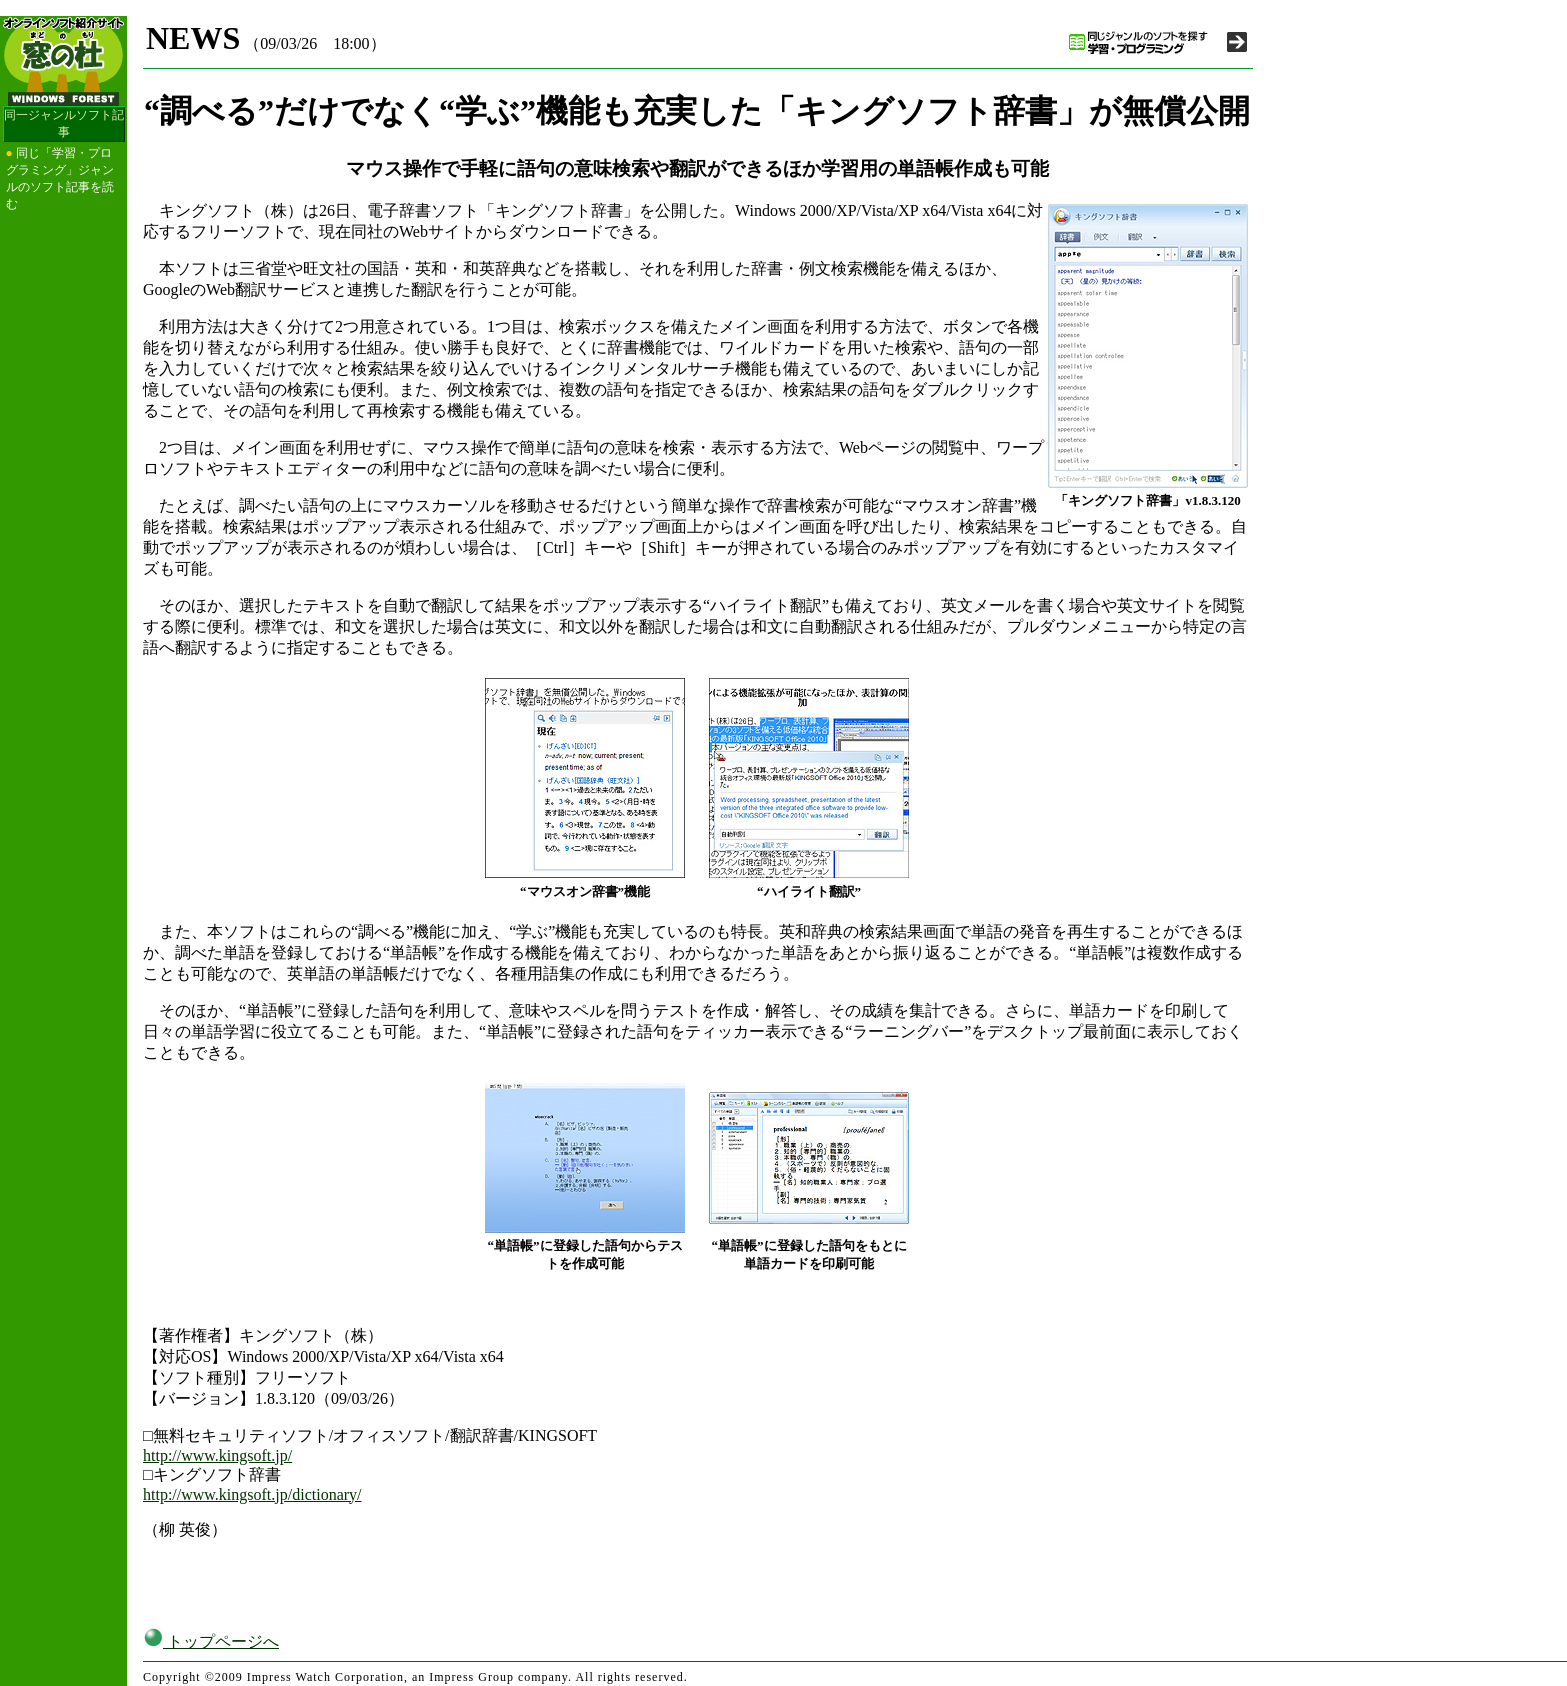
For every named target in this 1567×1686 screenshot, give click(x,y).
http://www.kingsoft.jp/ (217, 1455)
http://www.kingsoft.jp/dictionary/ (252, 1494)
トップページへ (211, 1641)
